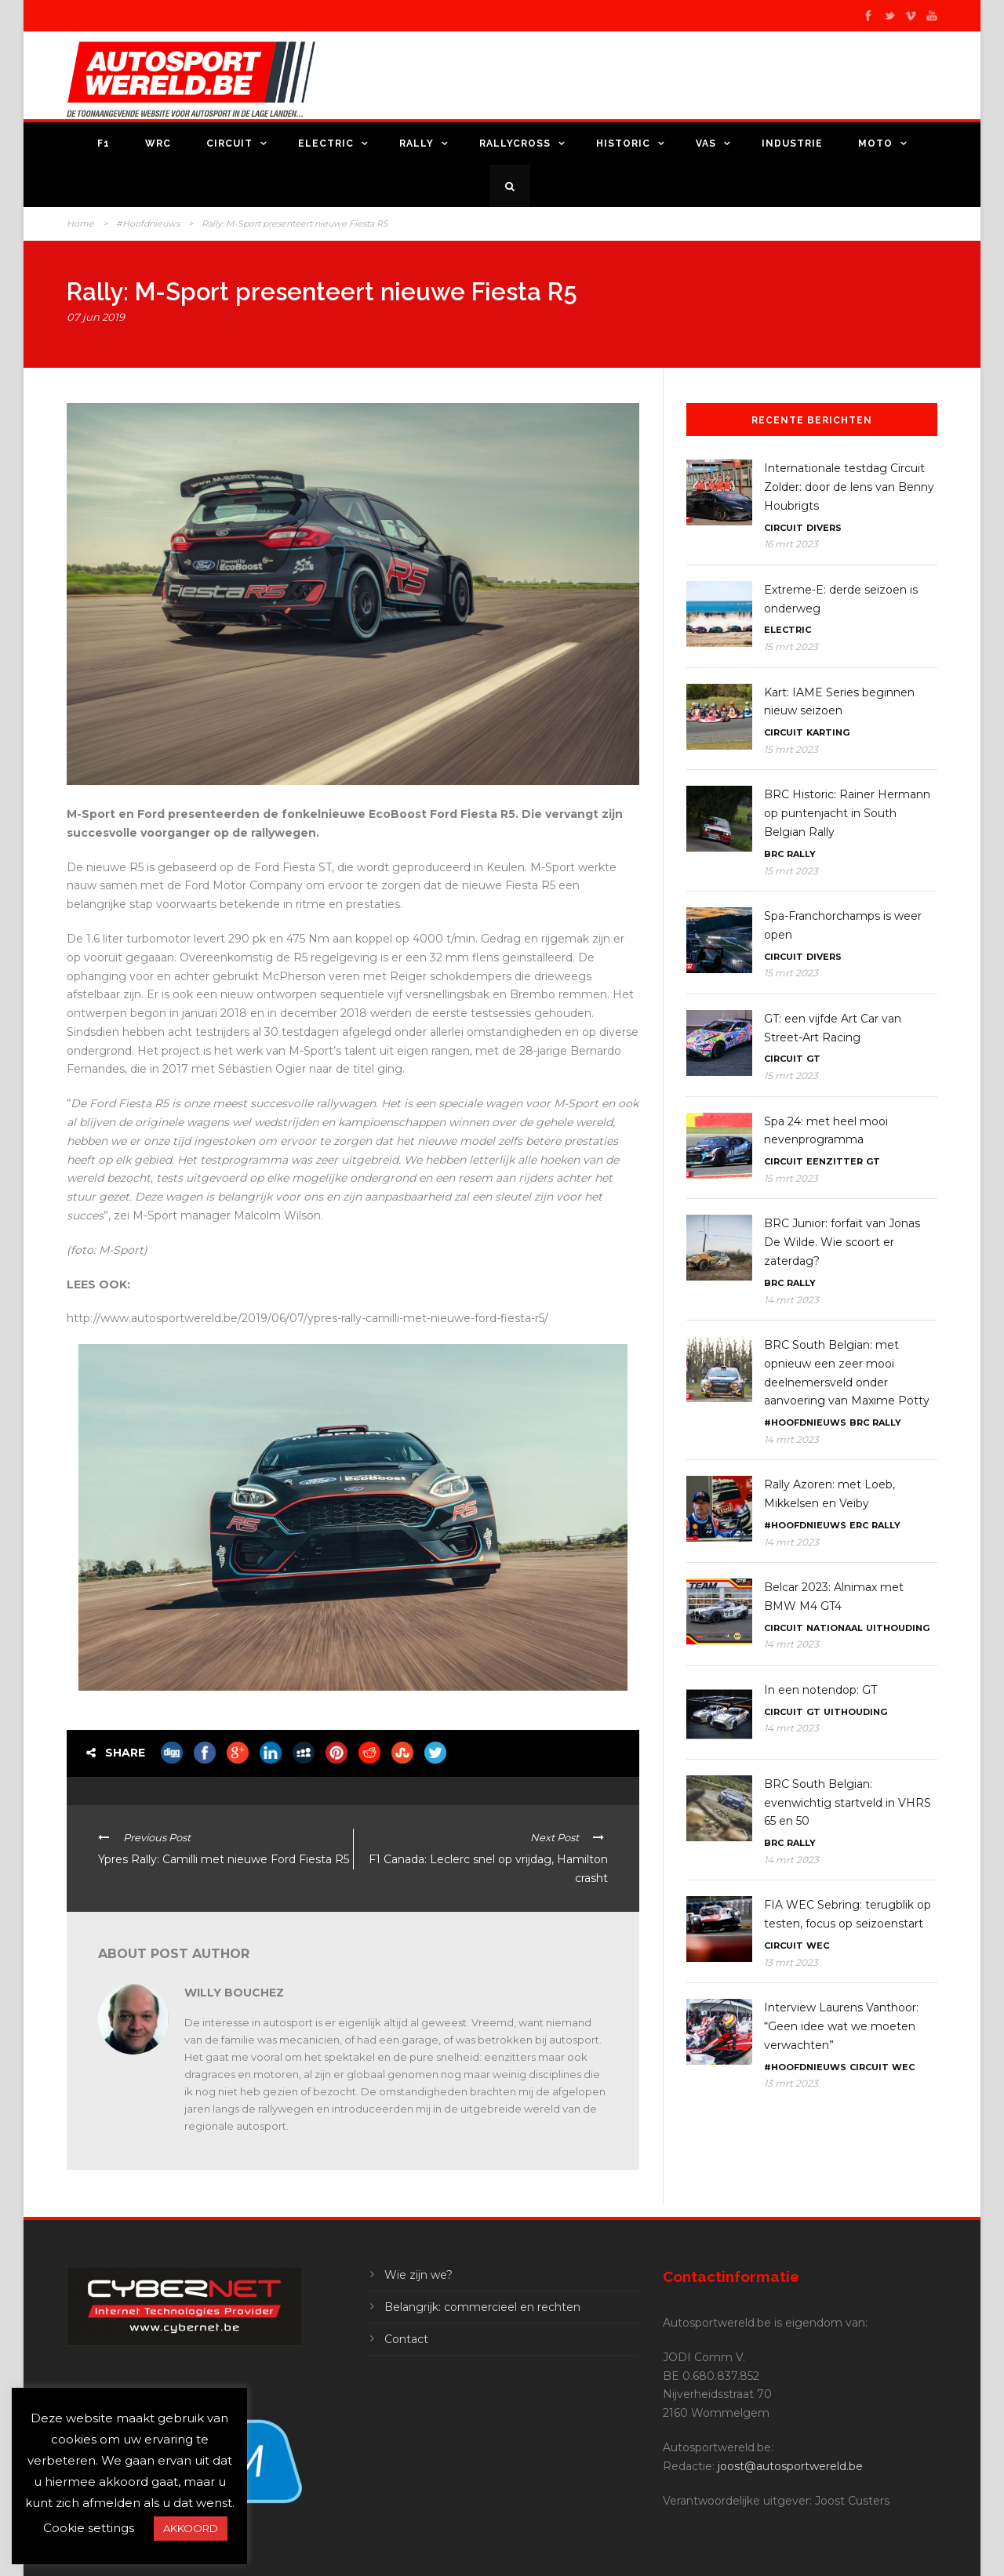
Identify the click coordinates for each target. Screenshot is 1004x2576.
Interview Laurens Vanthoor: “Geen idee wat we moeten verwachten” (841, 2026)
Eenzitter (834, 1161)
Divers (824, 527)
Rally (416, 143)
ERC (858, 1525)
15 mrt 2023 (791, 646)
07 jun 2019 (96, 317)
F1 (103, 143)
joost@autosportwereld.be (790, 2466)
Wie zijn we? (418, 2275)
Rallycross (515, 143)
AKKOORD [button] (190, 2528)
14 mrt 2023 (791, 1300)
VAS (706, 143)
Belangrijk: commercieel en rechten (482, 2307)
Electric (326, 143)
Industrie (792, 143)
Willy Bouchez (234, 1993)
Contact (406, 2339)
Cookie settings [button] (88, 2527)
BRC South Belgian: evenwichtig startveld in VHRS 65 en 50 (847, 1803)
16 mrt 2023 (791, 544)
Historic (623, 143)
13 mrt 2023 (791, 1962)
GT (813, 1058)
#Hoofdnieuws (148, 223)
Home (80, 223)
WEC (817, 1945)
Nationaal (834, 1627)
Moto (875, 143)
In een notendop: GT (820, 1690)
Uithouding (897, 1627)
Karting (827, 732)
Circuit (229, 143)
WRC (158, 143)
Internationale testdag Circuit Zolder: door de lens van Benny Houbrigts (849, 487)
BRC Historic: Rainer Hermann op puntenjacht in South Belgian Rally (847, 813)
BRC (774, 853)
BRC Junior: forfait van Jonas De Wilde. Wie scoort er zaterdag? (842, 1242)
